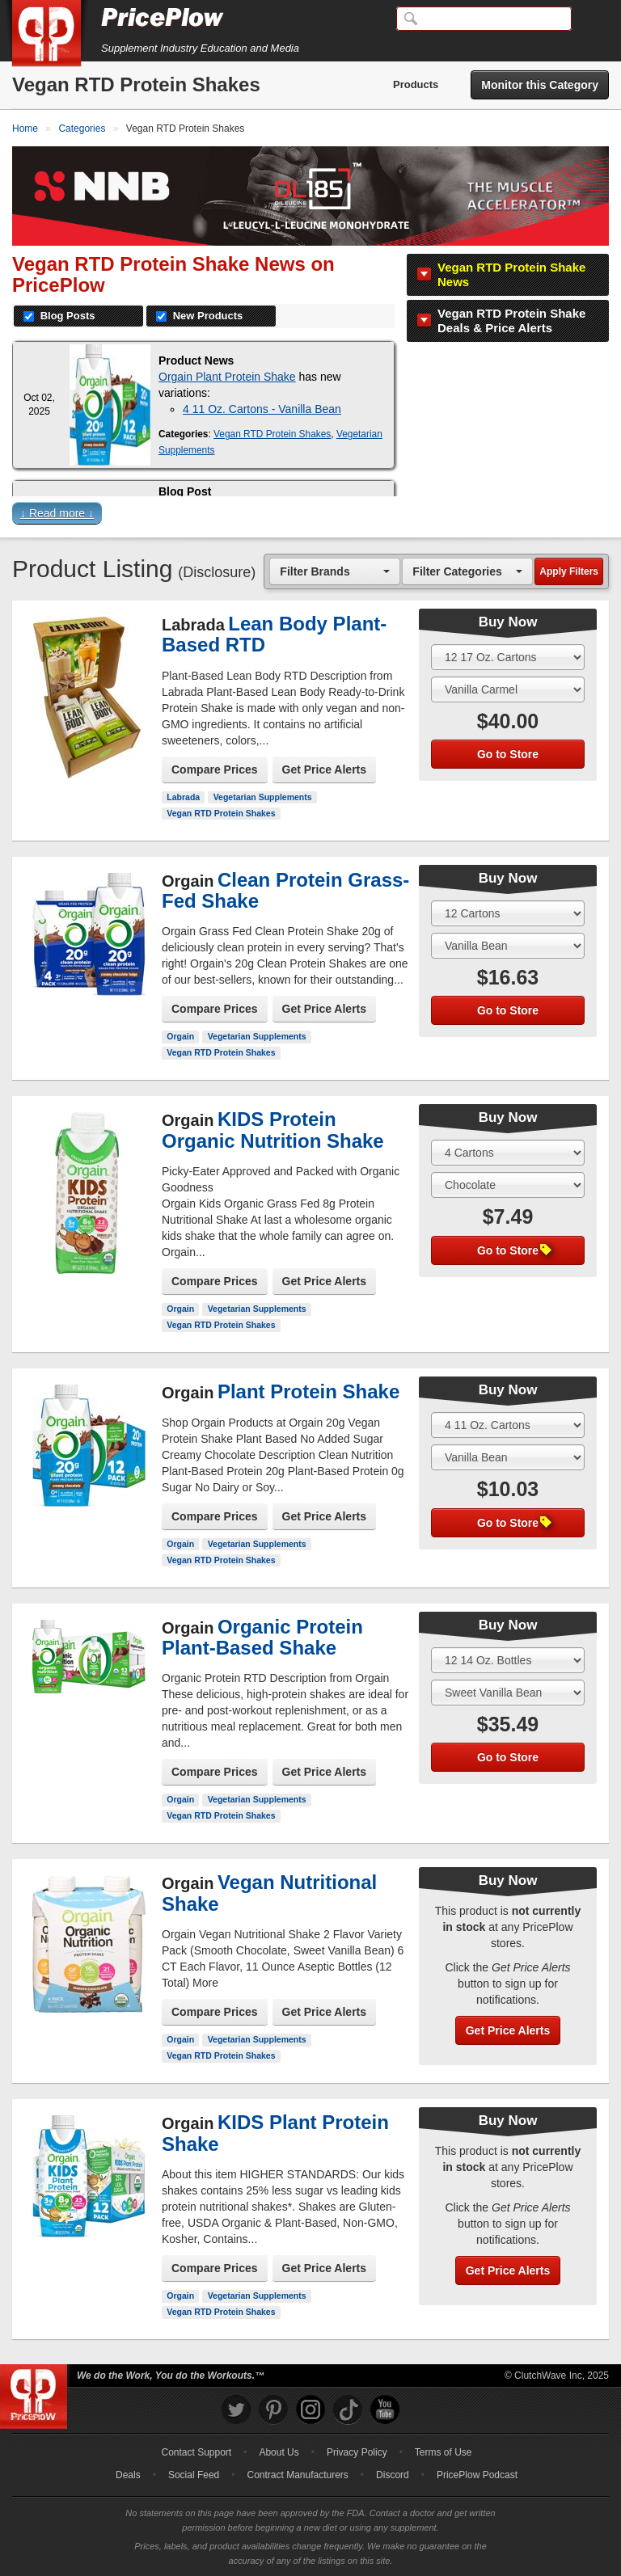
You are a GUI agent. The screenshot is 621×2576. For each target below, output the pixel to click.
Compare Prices (214, 769)
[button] (310, 517)
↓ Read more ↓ (57, 513)
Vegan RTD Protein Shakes (272, 434)
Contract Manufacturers (297, 2475)
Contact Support (196, 2452)
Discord (392, 2475)
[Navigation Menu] (592, 19)
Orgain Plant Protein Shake (227, 376)
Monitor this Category (539, 84)
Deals (128, 2475)
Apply (568, 571)
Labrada (183, 797)
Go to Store (508, 754)
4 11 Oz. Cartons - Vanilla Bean (262, 409)
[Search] (484, 18)
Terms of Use (443, 2452)
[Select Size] (508, 657)
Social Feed (193, 2475)
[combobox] (334, 571)
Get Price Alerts (324, 769)
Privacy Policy (357, 2452)
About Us (278, 2452)
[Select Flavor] (508, 689)
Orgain (180, 1036)
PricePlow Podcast (477, 2475)
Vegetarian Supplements (262, 797)
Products (415, 84)
